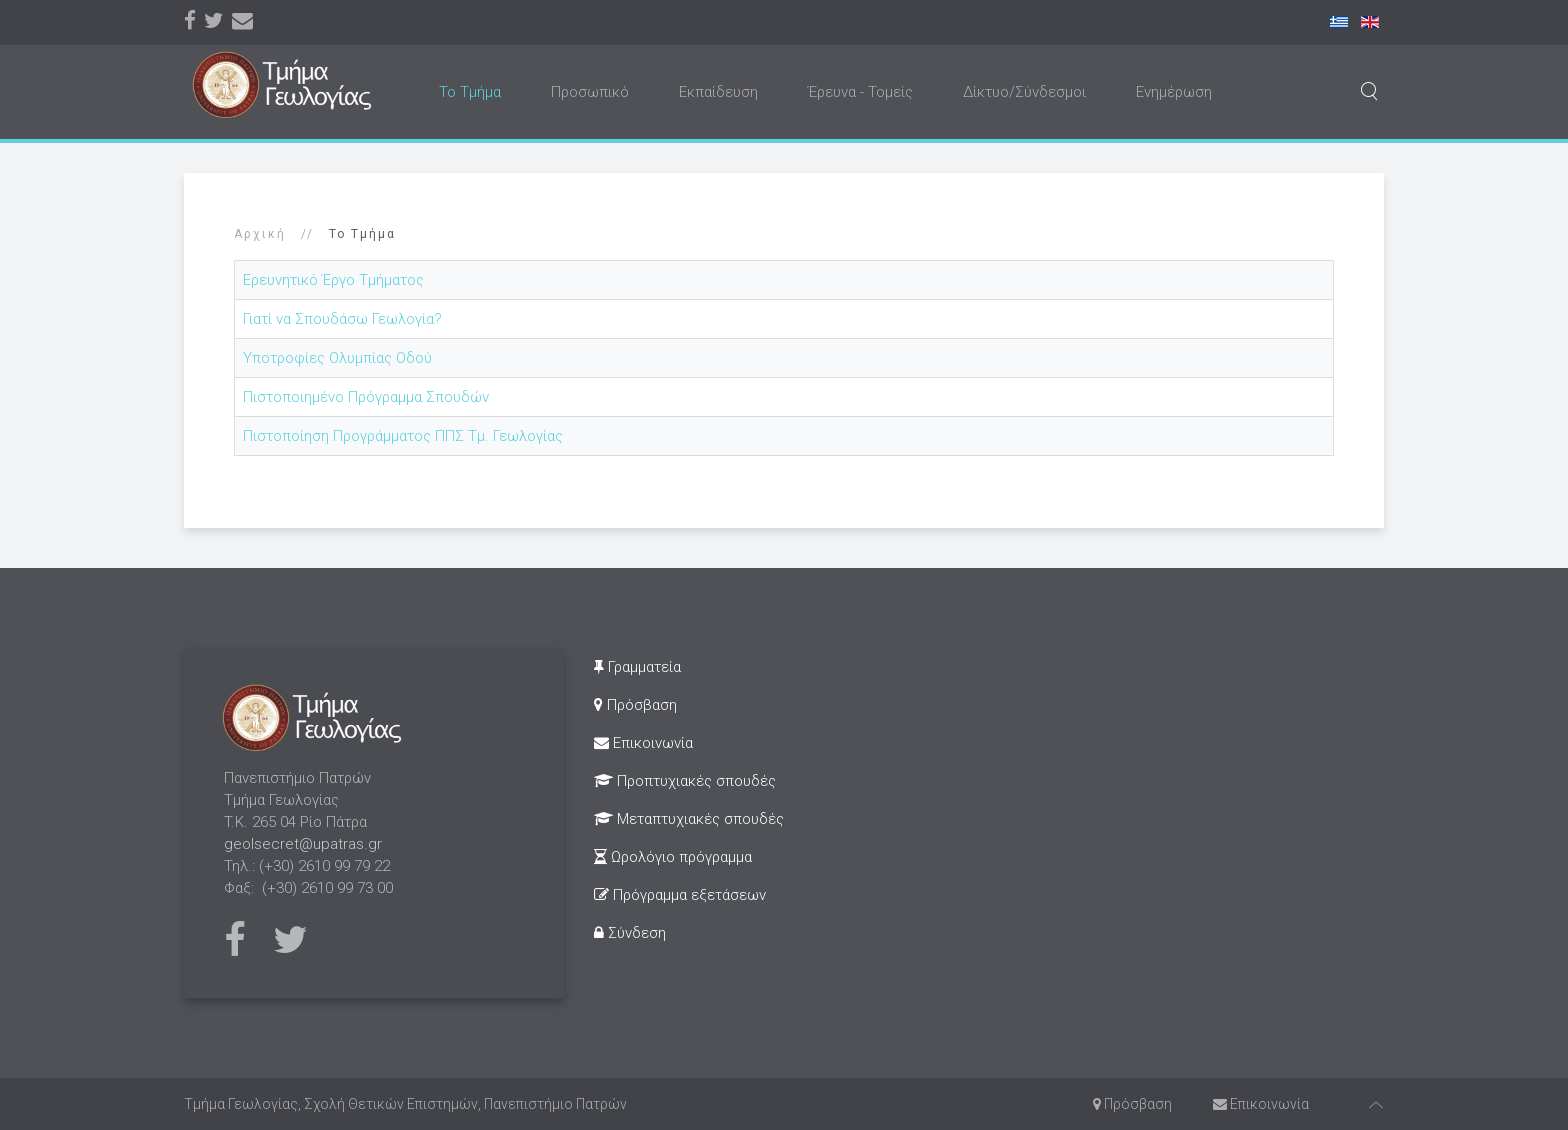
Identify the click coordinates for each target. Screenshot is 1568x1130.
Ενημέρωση (1174, 92)
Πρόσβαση (635, 705)
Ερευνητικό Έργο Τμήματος (333, 280)
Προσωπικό (590, 92)
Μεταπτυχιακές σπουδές (689, 819)
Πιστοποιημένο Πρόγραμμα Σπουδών (366, 397)
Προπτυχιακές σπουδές (685, 781)
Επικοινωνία (643, 743)
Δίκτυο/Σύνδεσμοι (1024, 92)
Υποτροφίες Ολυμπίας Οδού (337, 358)
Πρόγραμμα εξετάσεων (680, 895)
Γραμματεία (637, 667)
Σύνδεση (630, 933)
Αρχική (260, 234)
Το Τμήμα (470, 92)
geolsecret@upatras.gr (303, 844)
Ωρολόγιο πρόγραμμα (673, 857)
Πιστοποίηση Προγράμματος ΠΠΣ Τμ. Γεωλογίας (403, 436)
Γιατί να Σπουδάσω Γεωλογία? (342, 319)
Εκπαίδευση (718, 92)
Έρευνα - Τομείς (860, 92)
